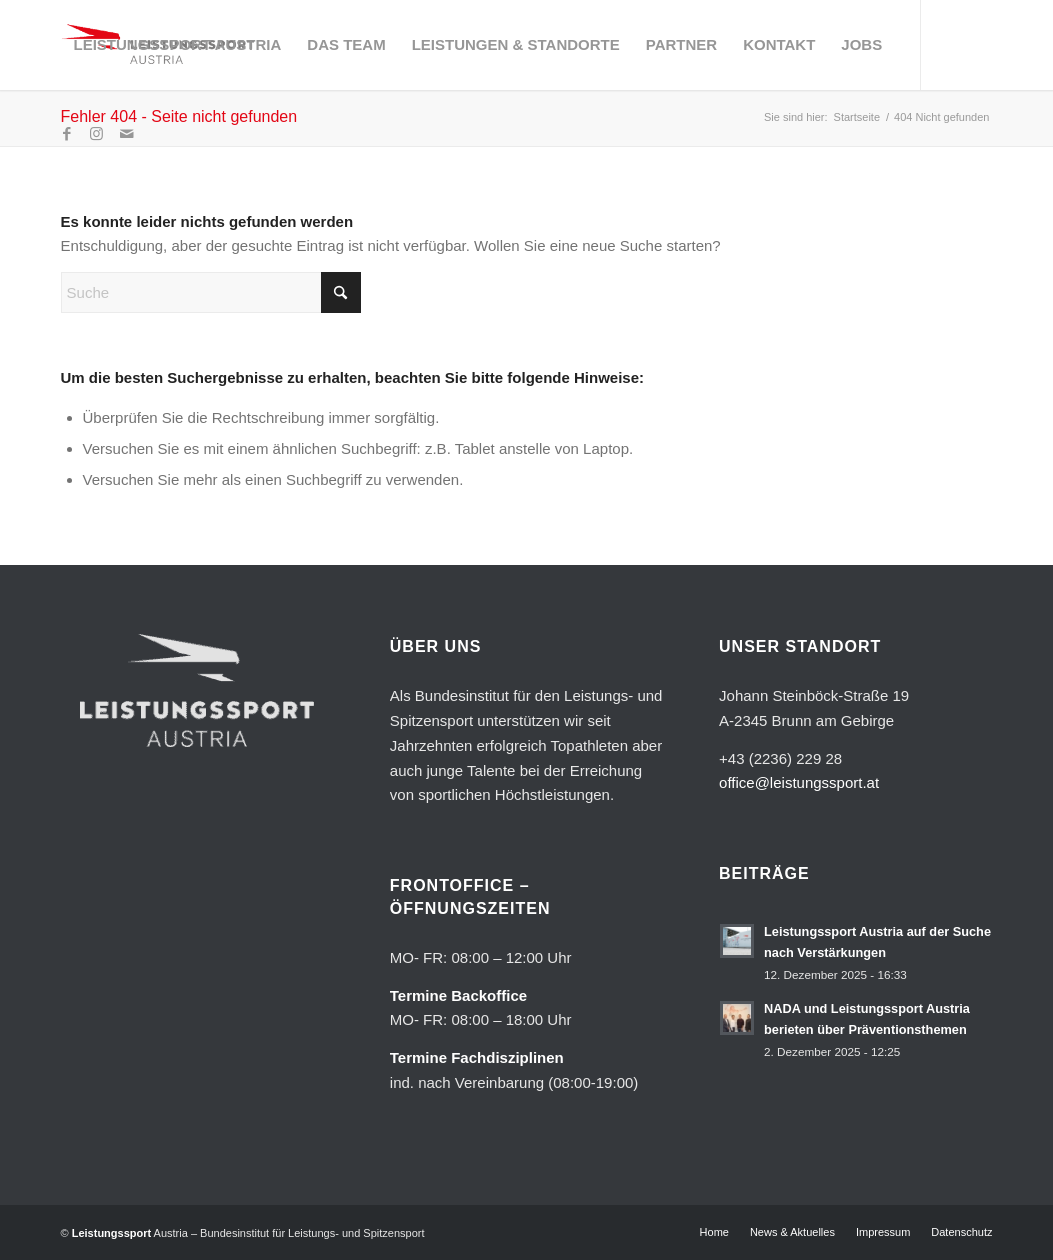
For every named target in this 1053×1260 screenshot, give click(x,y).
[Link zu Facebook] (67, 134)
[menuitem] (178, 45)
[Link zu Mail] (127, 134)
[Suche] (211, 292)
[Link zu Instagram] (97, 134)
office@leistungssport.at (799, 782)
